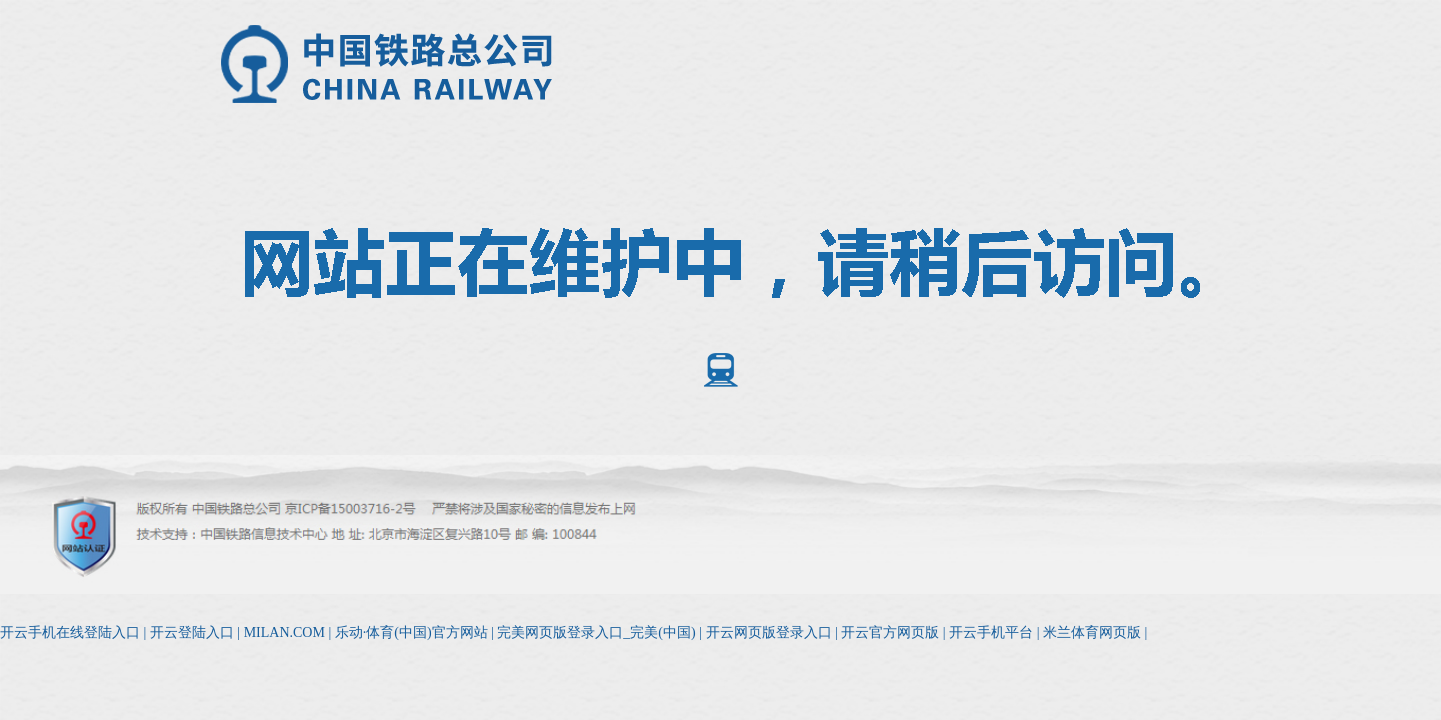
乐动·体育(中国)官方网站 (411, 632)
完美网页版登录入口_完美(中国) (596, 632)
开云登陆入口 (192, 632)
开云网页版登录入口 (769, 632)
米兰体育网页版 (1092, 632)
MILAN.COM (284, 632)
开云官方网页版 (890, 632)
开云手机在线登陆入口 (70, 632)
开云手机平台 (991, 632)
